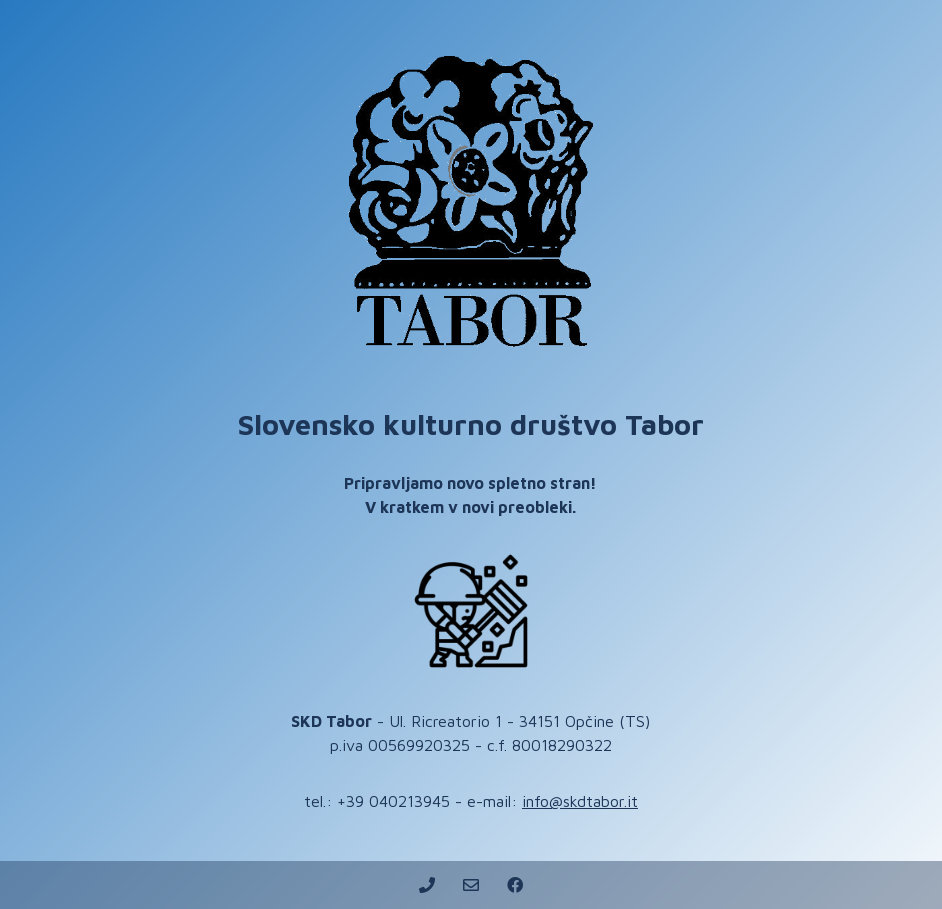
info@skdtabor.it (580, 801)
